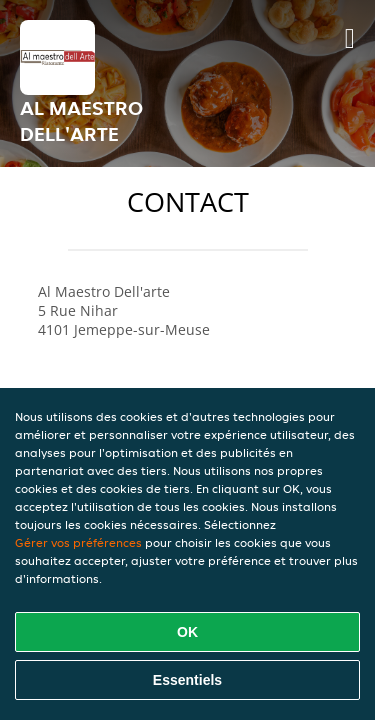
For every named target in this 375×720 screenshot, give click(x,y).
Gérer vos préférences (78, 542)
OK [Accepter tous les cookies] (187, 632)
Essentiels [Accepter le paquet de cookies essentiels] (187, 680)
